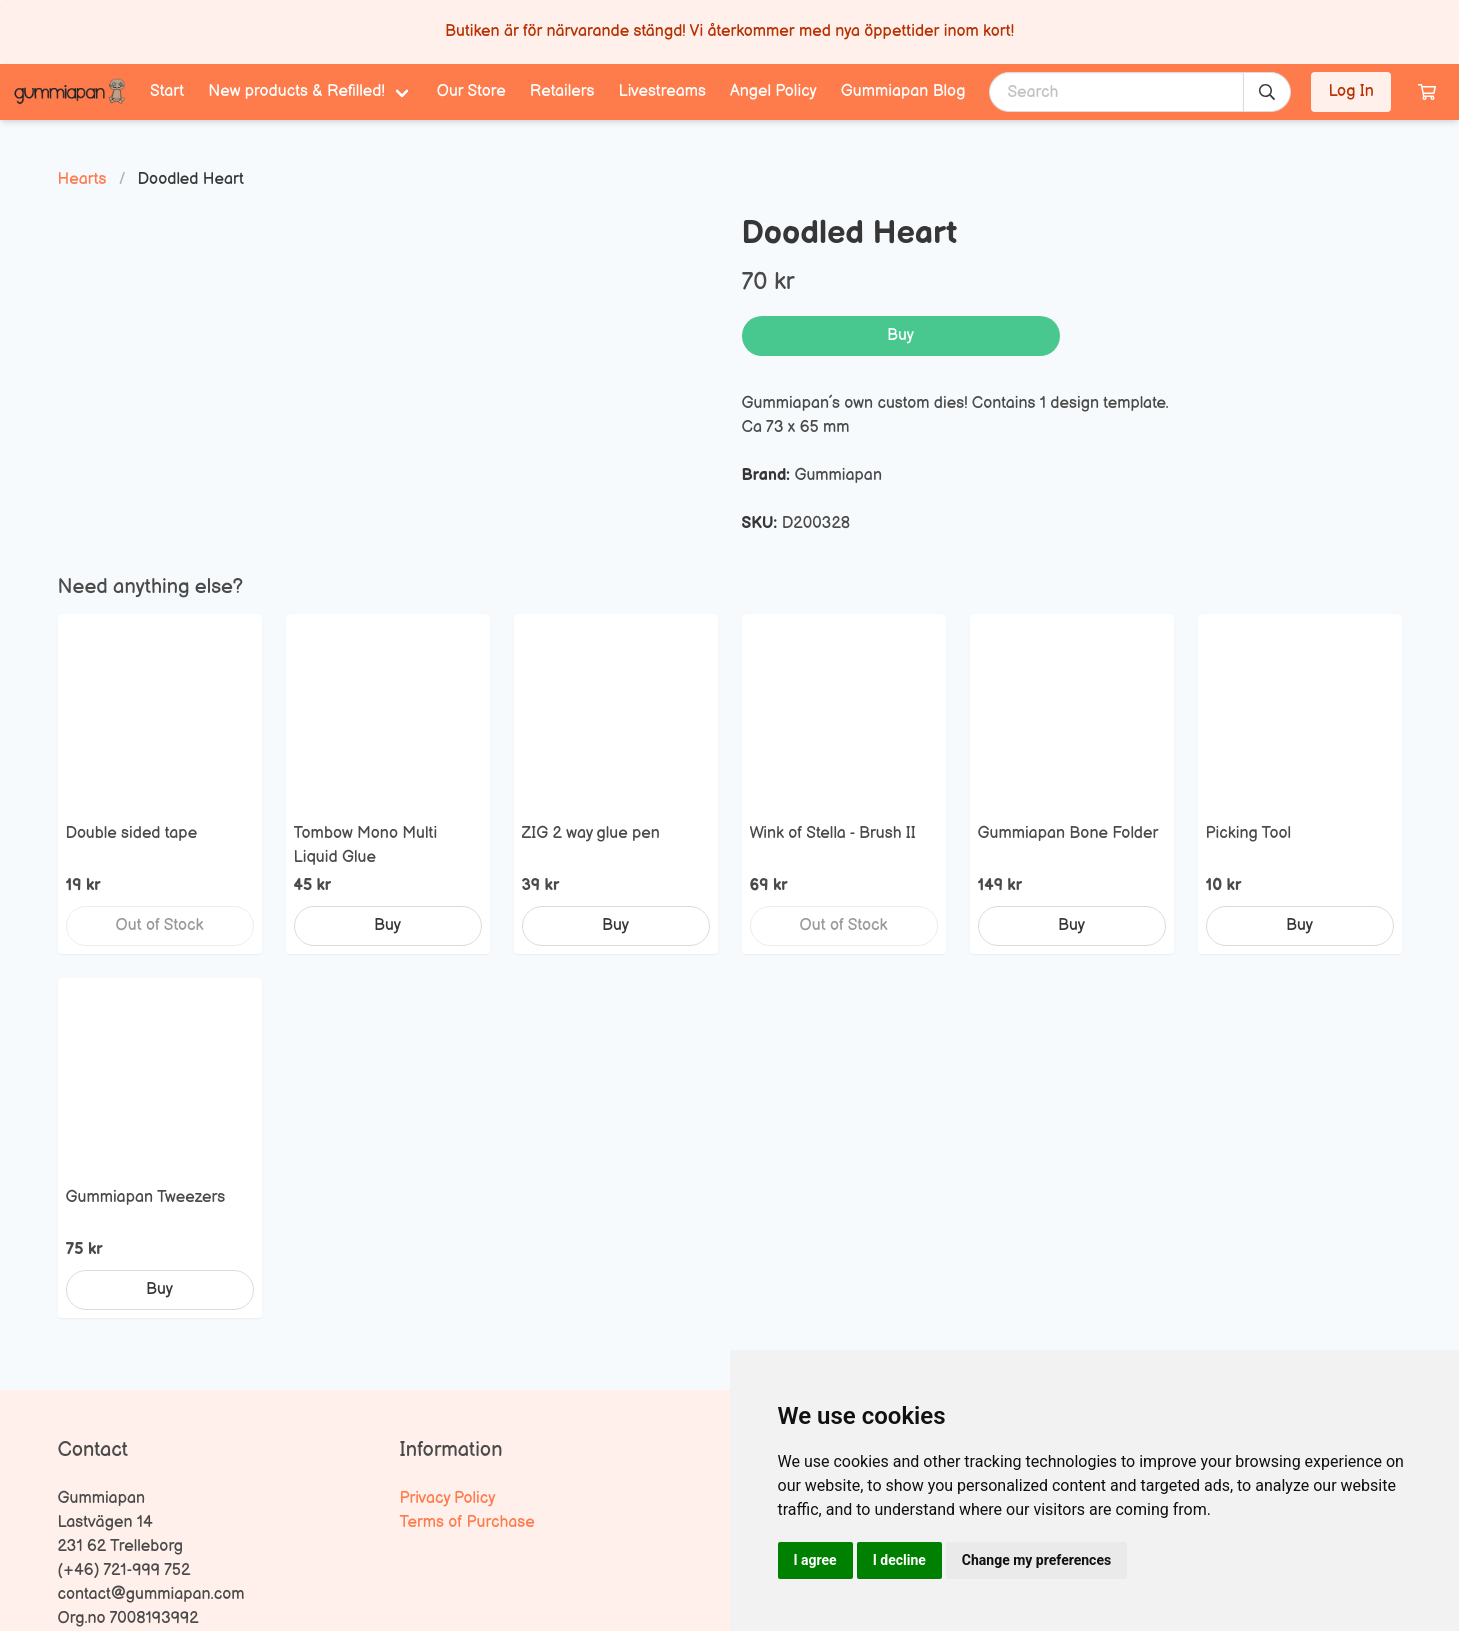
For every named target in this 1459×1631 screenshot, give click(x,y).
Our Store (471, 91)
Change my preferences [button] (1036, 1560)
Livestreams (662, 91)
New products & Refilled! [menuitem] (296, 91)
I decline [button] (899, 1560)
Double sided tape (132, 833)
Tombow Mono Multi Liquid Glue (366, 845)
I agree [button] (815, 1560)
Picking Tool (1249, 833)
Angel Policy (773, 91)
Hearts (82, 179)
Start (167, 91)
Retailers (562, 91)
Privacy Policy (448, 1498)
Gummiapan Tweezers (146, 1197)
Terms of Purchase (467, 1522)
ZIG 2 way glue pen (591, 833)
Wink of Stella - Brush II (833, 833)
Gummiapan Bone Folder (1068, 833)
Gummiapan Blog (903, 91)
